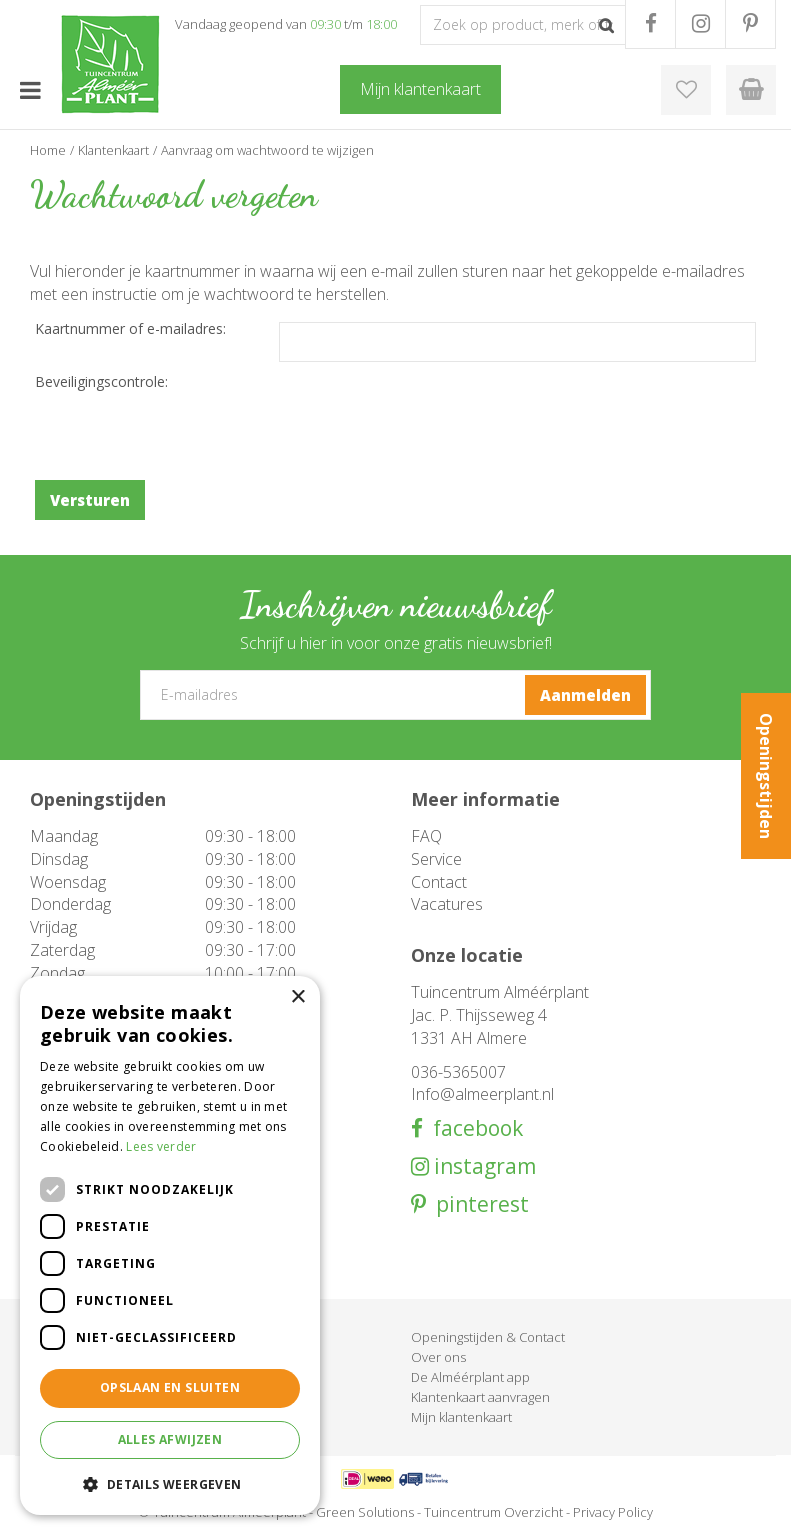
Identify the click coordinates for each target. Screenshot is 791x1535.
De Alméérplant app (470, 1377)
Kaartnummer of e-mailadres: (130, 329)
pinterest (477, 1204)
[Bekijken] (751, 90)
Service (436, 859)
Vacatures (447, 904)
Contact (439, 882)
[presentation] (187, 431)
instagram (482, 1166)
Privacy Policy (613, 1512)
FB (650, 24)
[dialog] (170, 1245)
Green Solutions (365, 1512)
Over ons (438, 1357)
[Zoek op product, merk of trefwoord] (523, 25)
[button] (170, 1483)
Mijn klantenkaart (461, 1417)
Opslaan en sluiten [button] (170, 1387)
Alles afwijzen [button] (170, 1439)
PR (750, 24)
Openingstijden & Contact (488, 1337)
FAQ (426, 836)
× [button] (297, 997)
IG (700, 24)
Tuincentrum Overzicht (493, 1512)
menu (30, 90)
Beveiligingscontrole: (101, 381)
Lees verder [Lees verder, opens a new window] (161, 1146)
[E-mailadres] (396, 695)
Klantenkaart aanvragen (480, 1397)
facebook (473, 1128)
